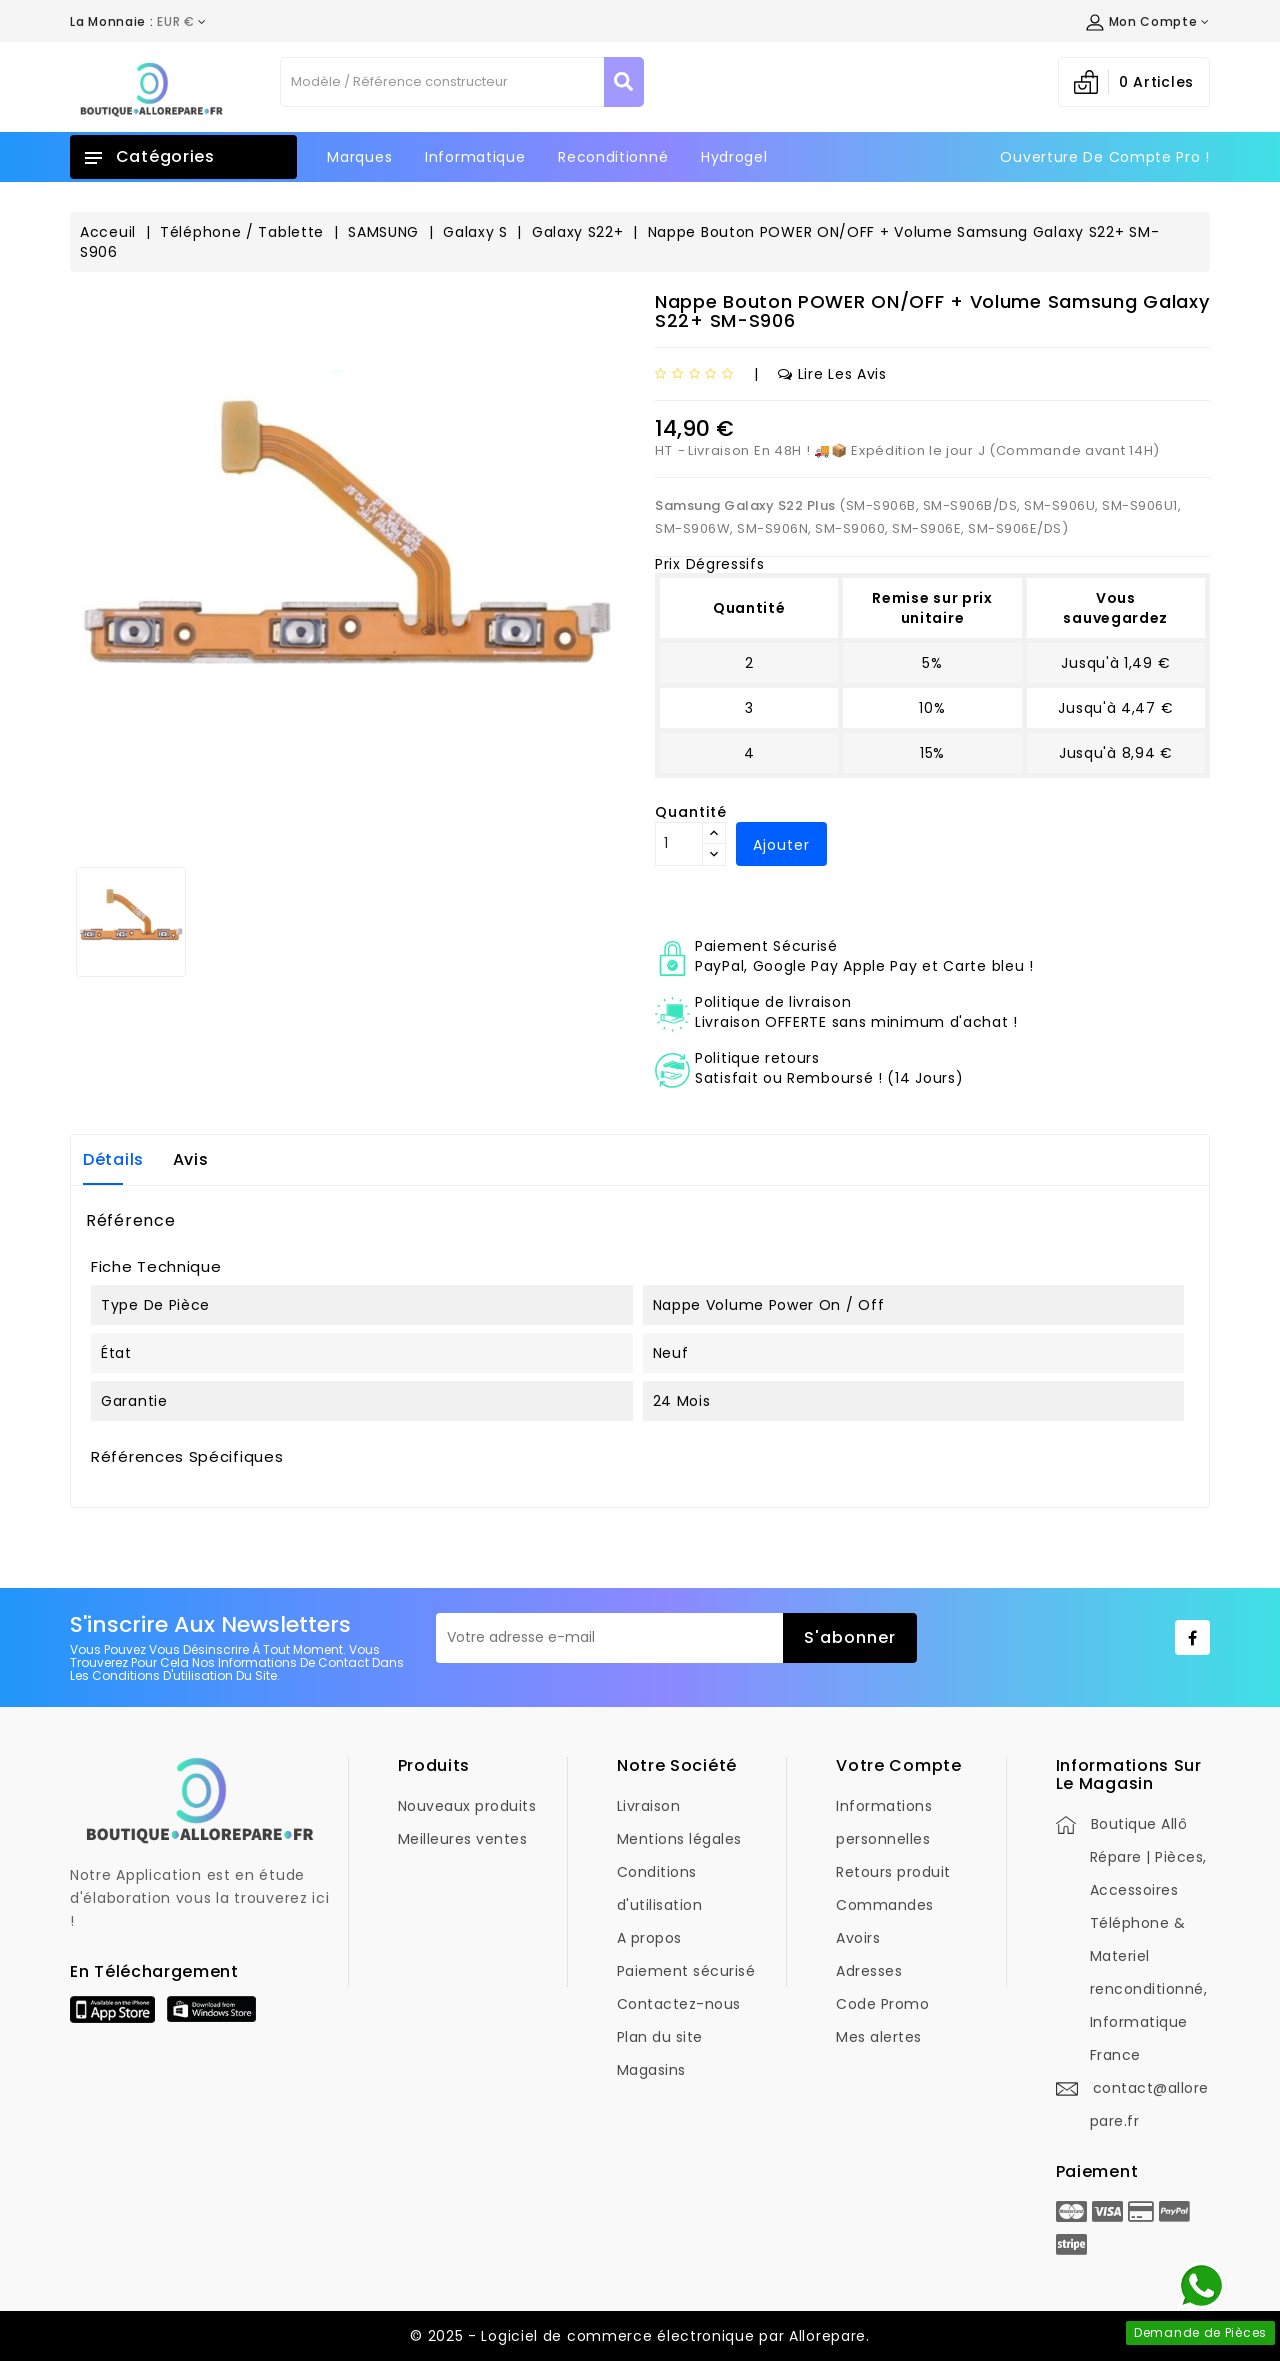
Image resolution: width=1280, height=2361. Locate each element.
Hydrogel (734, 157)
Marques (359, 157)
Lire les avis (832, 374)
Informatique (475, 157)
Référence (130, 1221)
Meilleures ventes (463, 1839)
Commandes (885, 1905)
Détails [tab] (113, 1159)
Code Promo (882, 2004)
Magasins (651, 2070)
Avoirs (858, 1938)
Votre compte (898, 1765)
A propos (649, 1938)
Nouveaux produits (467, 1806)
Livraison (649, 1806)
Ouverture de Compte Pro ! (1105, 157)
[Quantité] (679, 844)
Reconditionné (613, 157)
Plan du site (660, 2037)
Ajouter (781, 845)
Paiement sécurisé (686, 1971)
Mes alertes (879, 2037)
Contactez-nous (679, 2004)
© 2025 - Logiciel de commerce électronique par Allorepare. (640, 2336)
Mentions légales (679, 1839)
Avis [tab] (191, 1159)
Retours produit (893, 1872)
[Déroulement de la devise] (138, 22)
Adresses (869, 1971)
